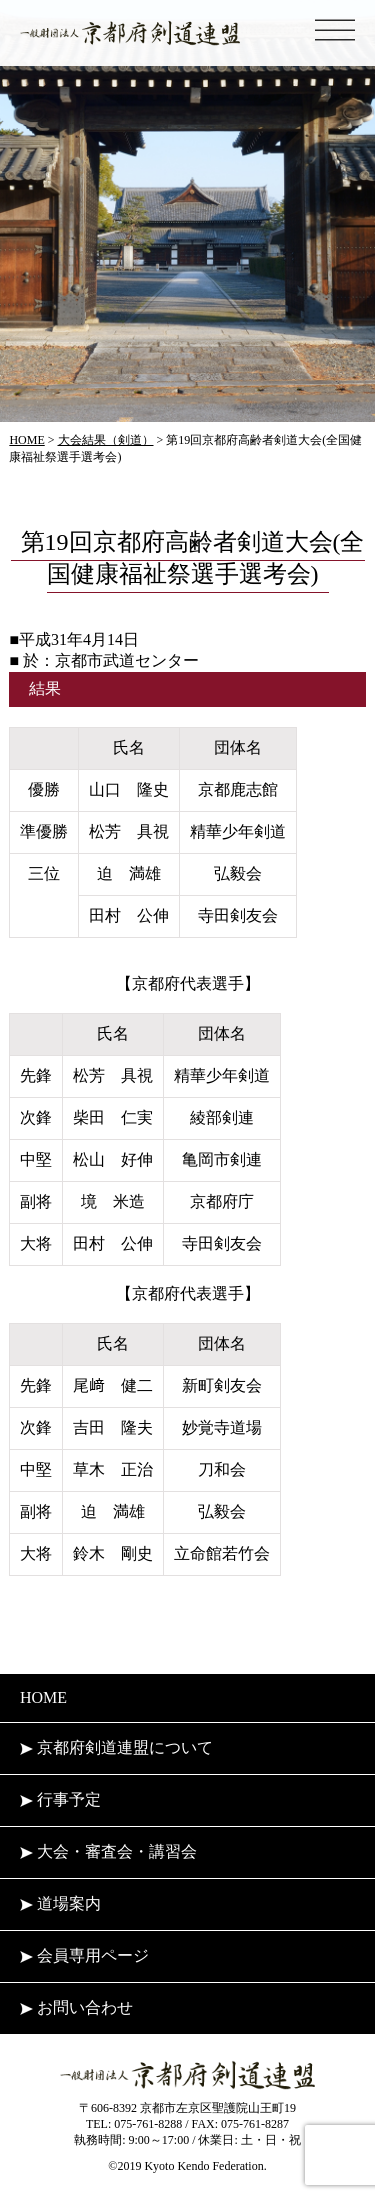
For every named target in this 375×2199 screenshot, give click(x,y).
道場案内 (60, 1903)
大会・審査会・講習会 (108, 1851)
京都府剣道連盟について (116, 1747)
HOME (43, 1697)
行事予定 (60, 1799)
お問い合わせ (76, 2007)
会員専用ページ (84, 1955)
